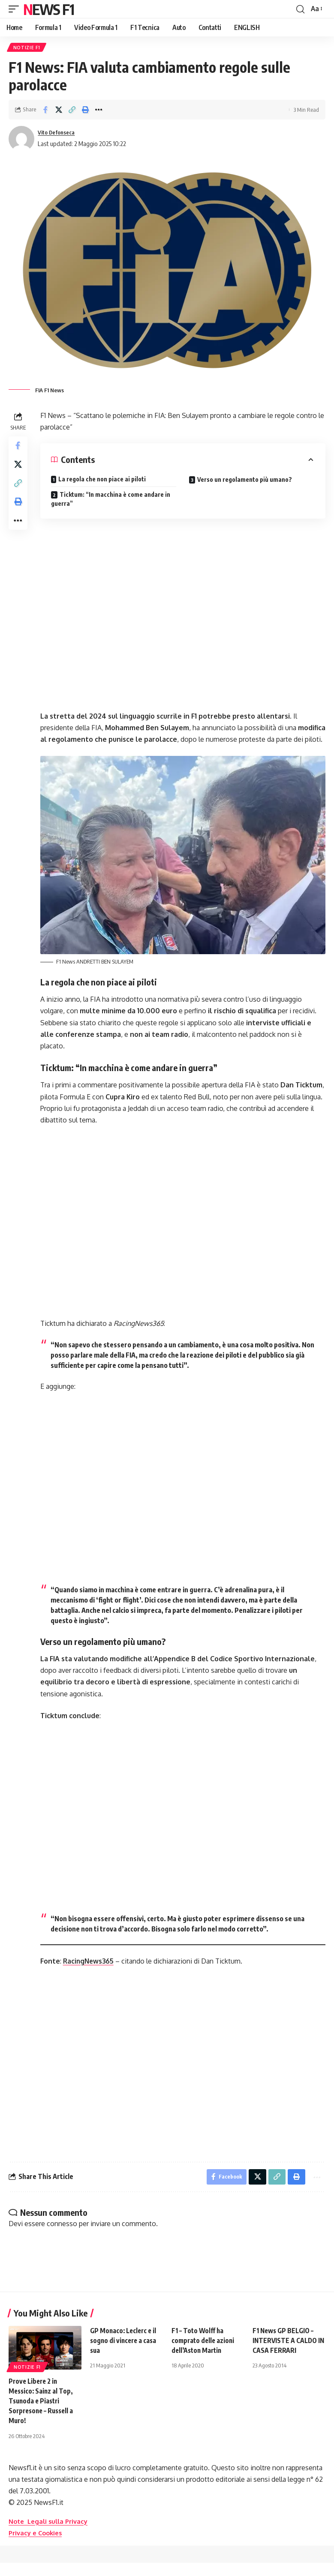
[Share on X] (59, 111)
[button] (16, 9)
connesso (62, 2237)
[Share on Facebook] (45, 111)
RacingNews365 (91, 1972)
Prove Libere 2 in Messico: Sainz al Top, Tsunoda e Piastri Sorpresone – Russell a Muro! (43, 2414)
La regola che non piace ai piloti (103, 480)
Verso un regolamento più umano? (246, 480)
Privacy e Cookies (37, 2546)
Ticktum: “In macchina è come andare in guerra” (112, 500)
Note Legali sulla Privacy (51, 2534)
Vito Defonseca (59, 133)
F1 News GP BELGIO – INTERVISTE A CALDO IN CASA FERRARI (286, 2354)
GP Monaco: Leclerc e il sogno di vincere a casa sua (124, 2354)
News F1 (48, 9)
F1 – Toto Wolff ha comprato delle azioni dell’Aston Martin (204, 2354)
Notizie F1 (27, 48)
